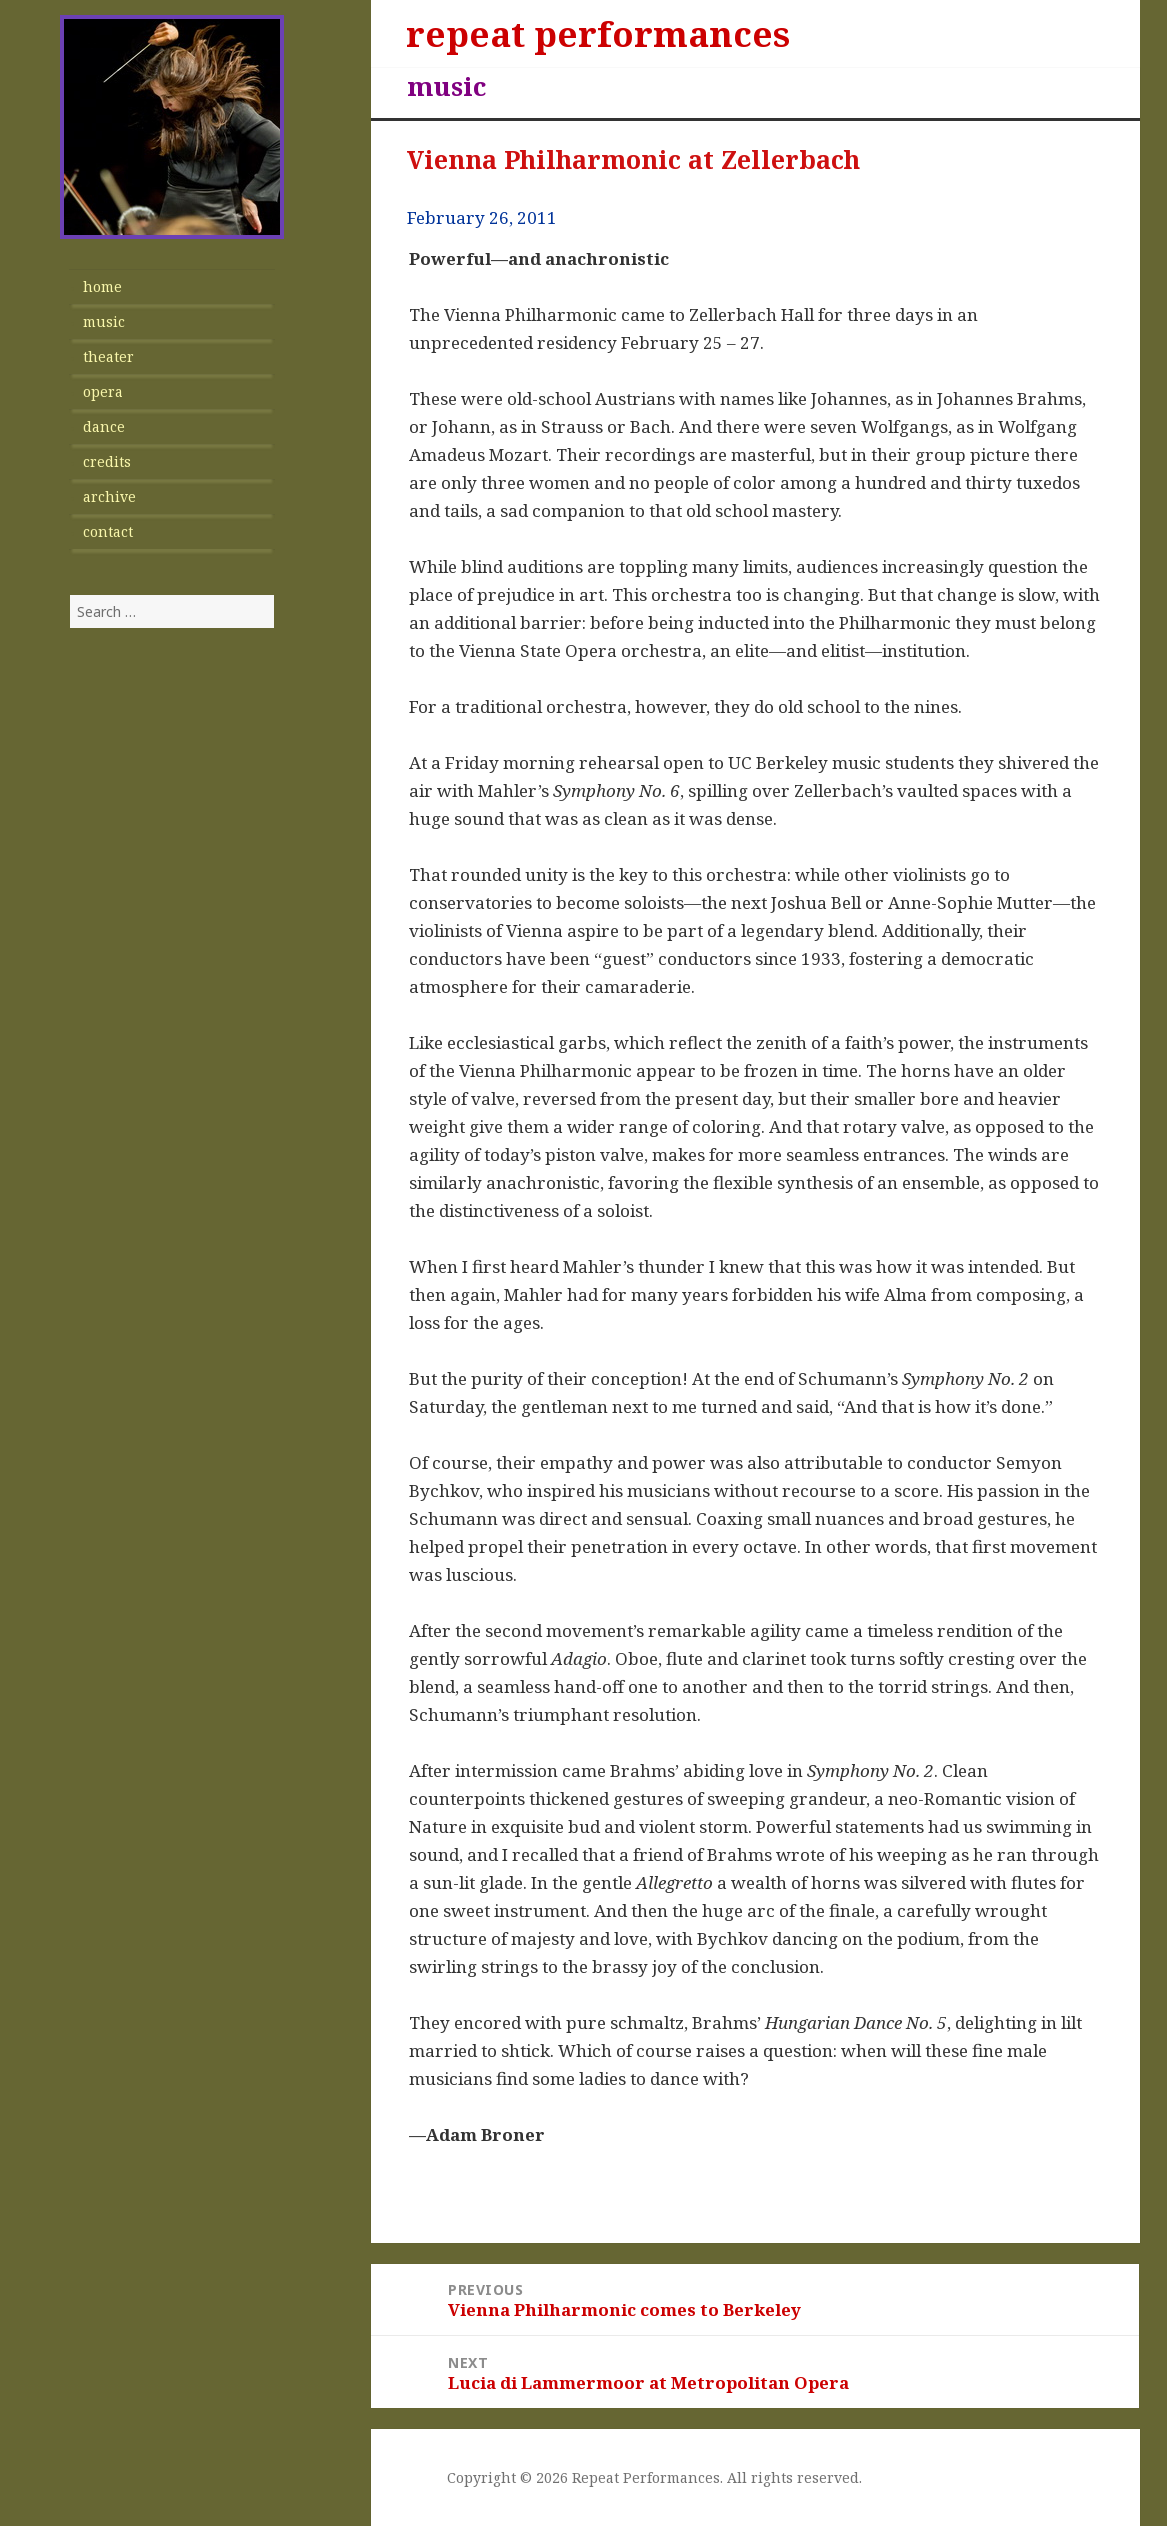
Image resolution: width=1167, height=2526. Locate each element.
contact (108, 531)
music (104, 321)
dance (104, 426)
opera (103, 391)
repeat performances (598, 33)
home (102, 286)
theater (108, 356)
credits (107, 461)
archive (109, 496)
